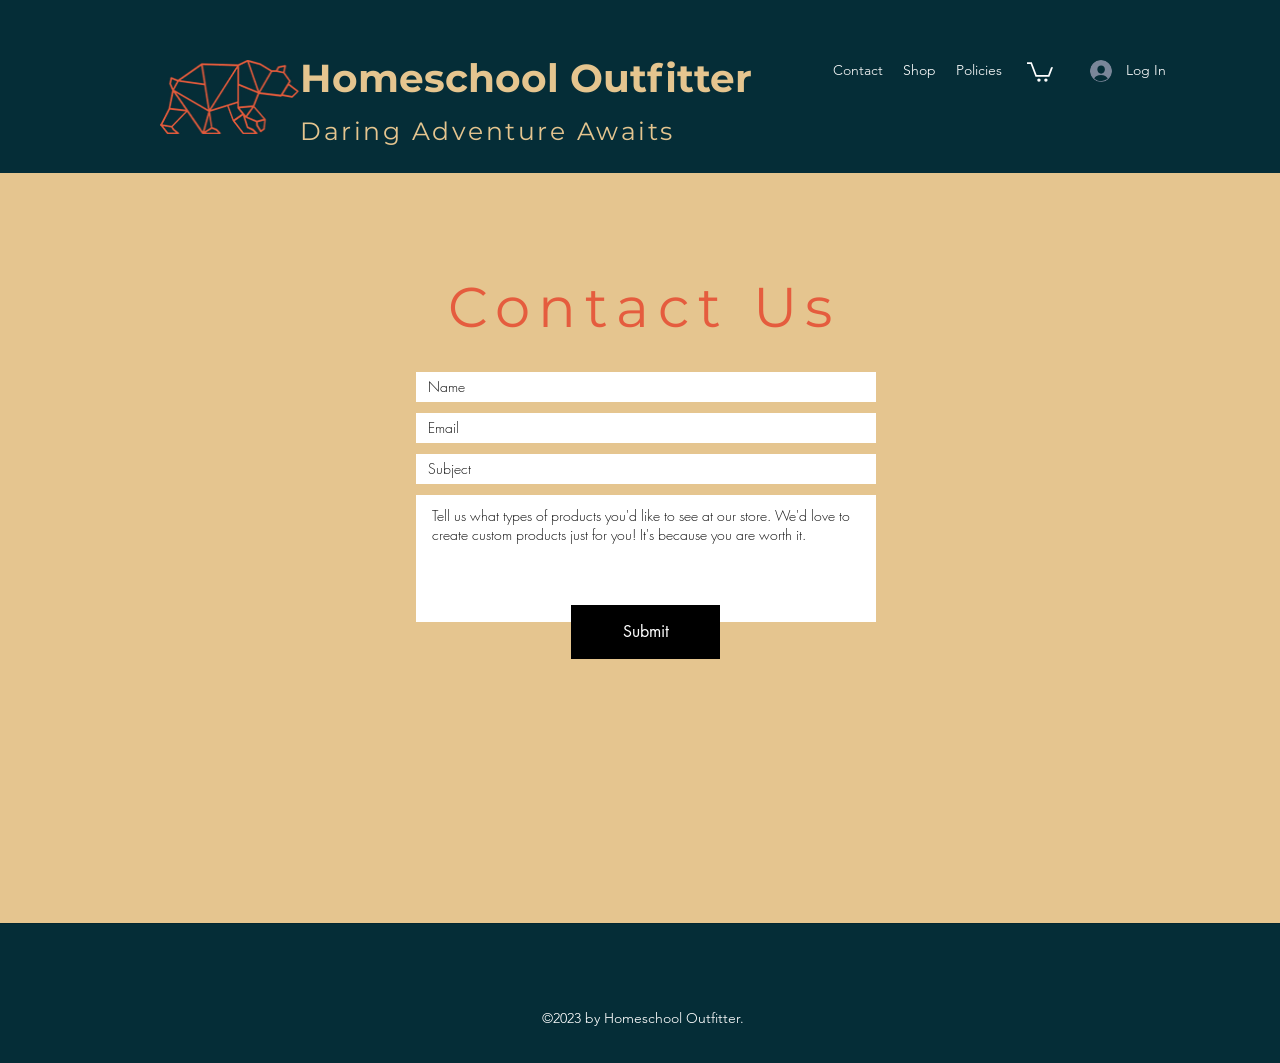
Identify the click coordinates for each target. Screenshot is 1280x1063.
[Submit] (645, 632)
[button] (1040, 71)
